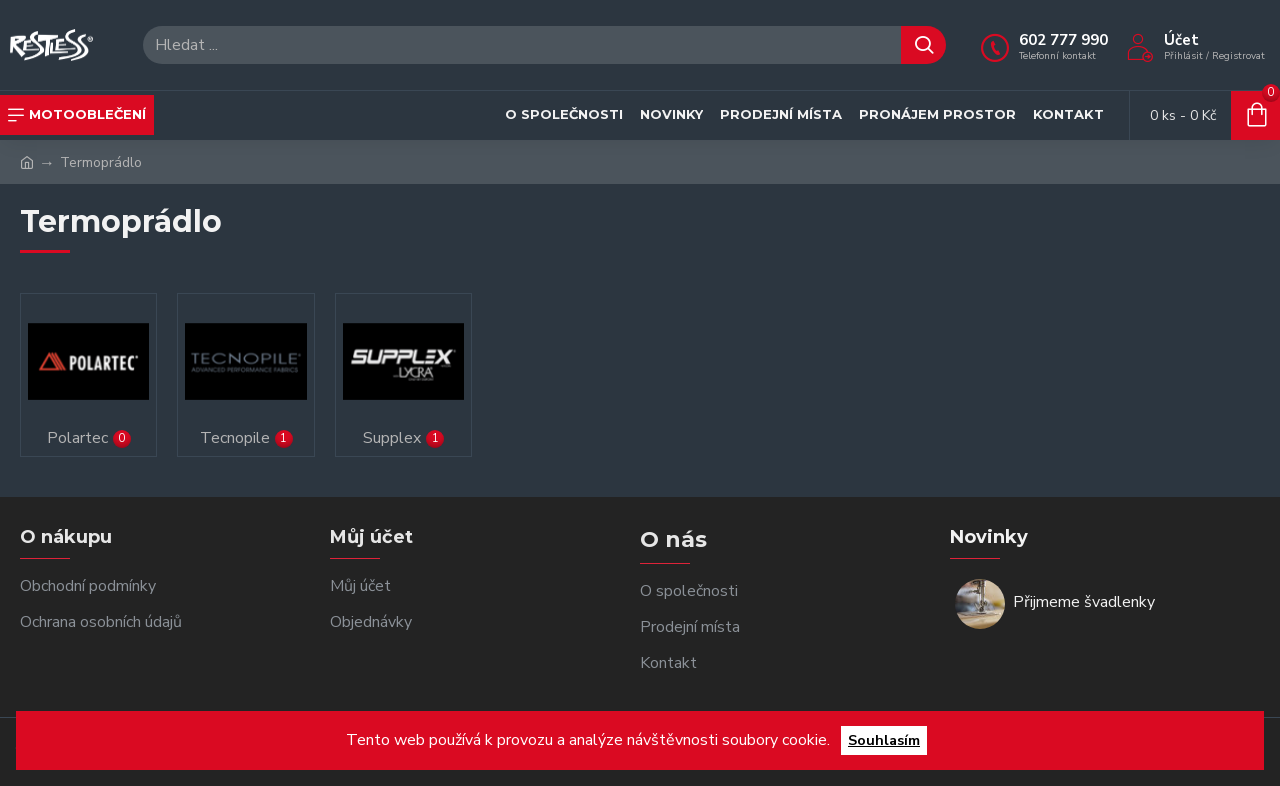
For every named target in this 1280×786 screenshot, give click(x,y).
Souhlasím (884, 740)
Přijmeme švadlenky (1084, 603)
